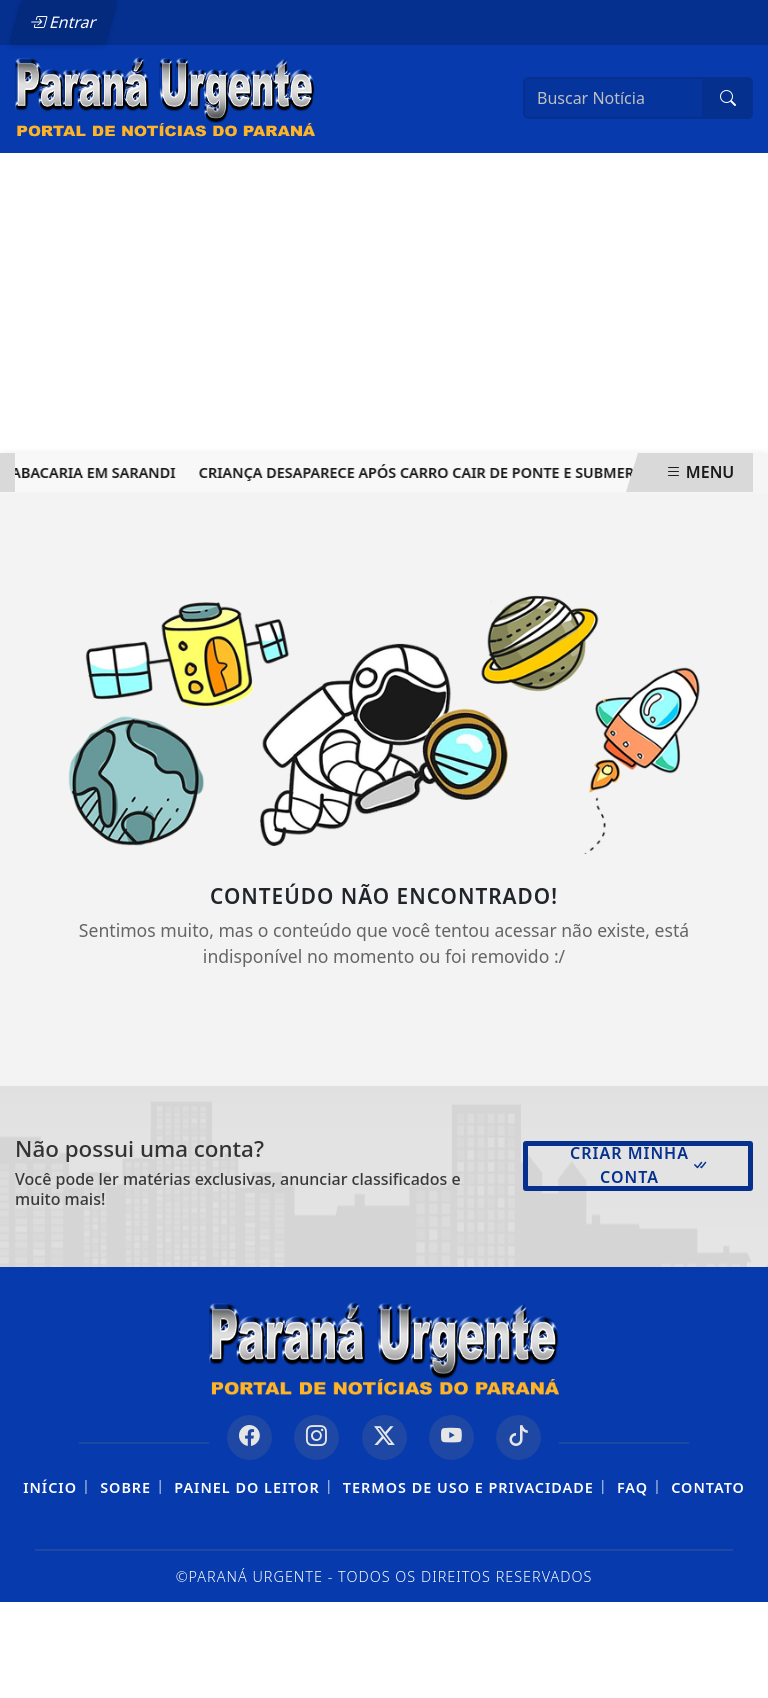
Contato (708, 1487)
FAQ (632, 1487)
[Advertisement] (384, 303)
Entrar (63, 22)
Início (50, 1487)
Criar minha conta (639, 1165)
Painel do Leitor (246, 1487)
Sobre (125, 1487)
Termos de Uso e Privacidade (468, 1487)
